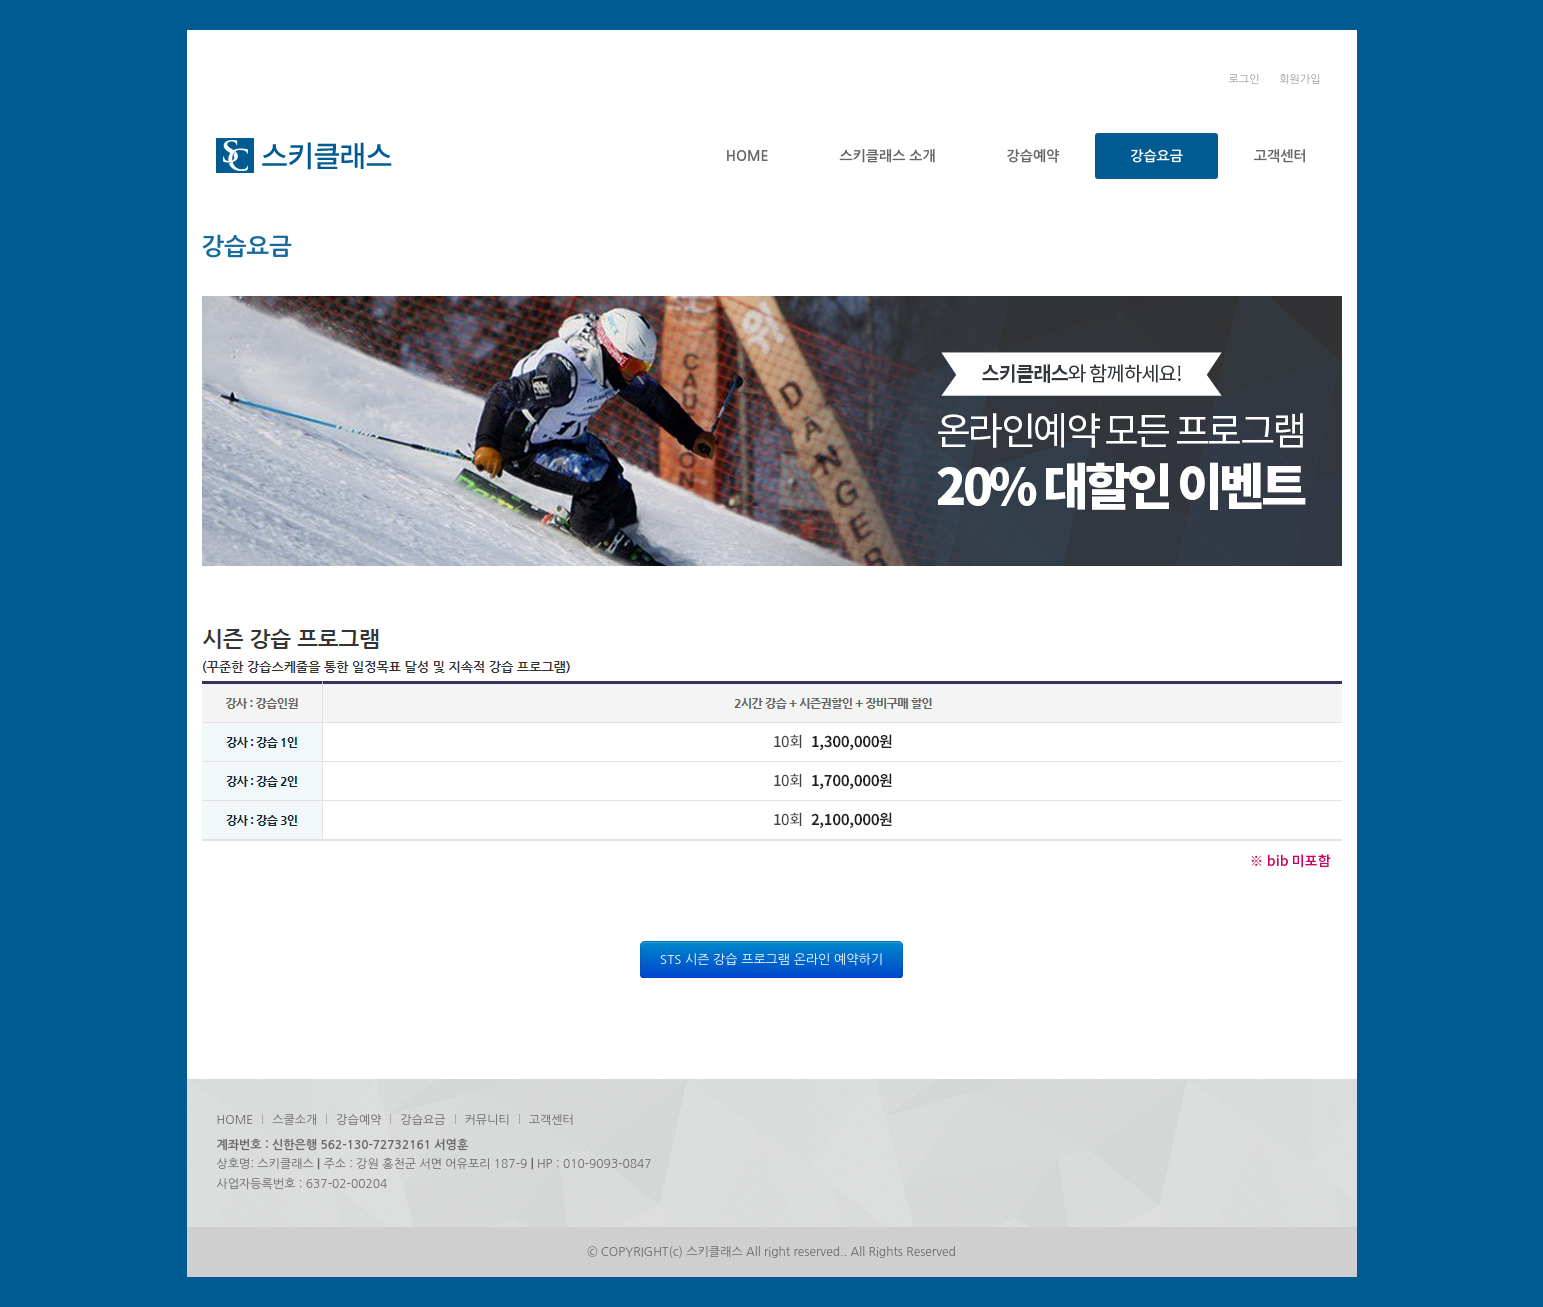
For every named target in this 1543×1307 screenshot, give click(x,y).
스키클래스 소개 (888, 156)
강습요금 (1156, 156)
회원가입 (1299, 79)
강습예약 (1033, 156)
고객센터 (1280, 156)
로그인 (1243, 79)
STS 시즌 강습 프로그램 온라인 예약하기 (771, 959)
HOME (747, 156)
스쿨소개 (294, 1120)
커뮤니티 (487, 1120)
